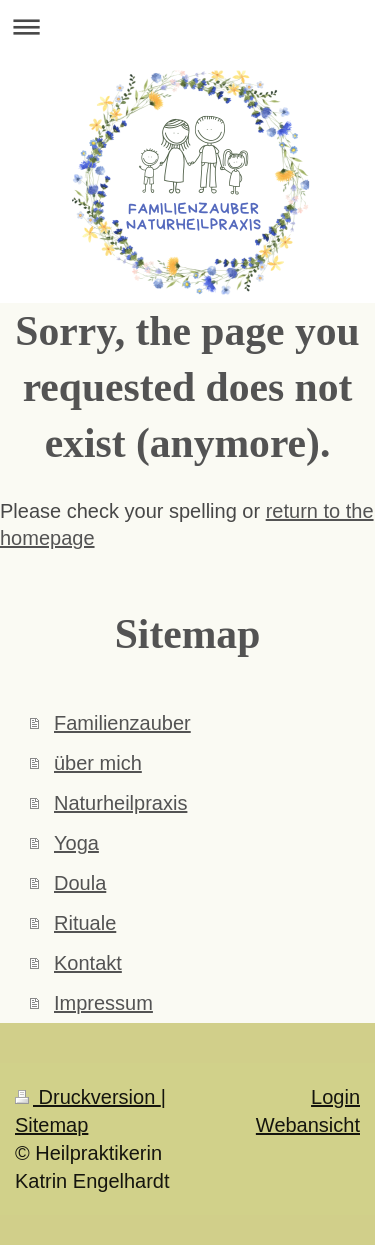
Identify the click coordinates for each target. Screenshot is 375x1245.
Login (335, 1097)
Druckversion (88, 1097)
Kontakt (88, 963)
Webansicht (308, 1125)
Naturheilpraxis (120, 803)
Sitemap (51, 1125)
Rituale (85, 923)
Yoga (76, 843)
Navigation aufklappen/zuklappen (187, 26)
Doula (80, 883)
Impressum (103, 1003)
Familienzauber (122, 723)
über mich (98, 763)
